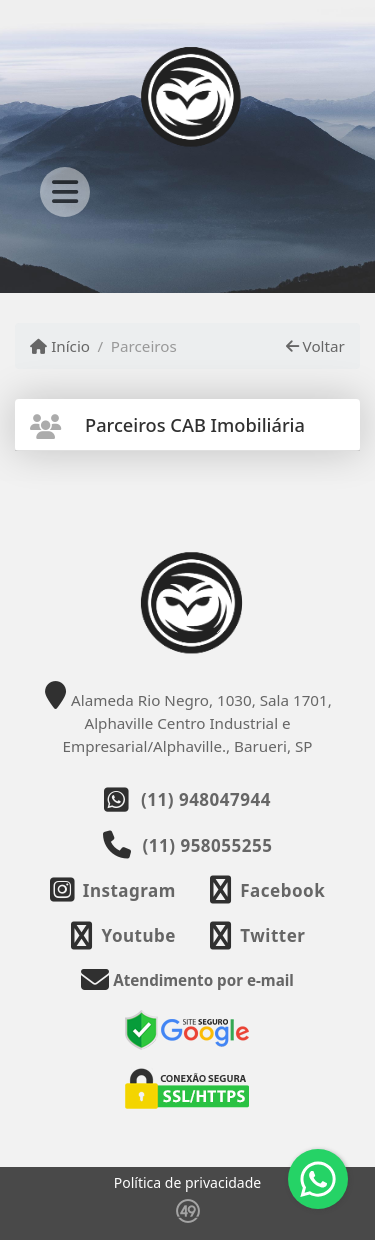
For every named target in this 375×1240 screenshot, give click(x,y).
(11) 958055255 (208, 845)
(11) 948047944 (206, 799)
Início (60, 346)
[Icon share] (113, 890)
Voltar (315, 346)
